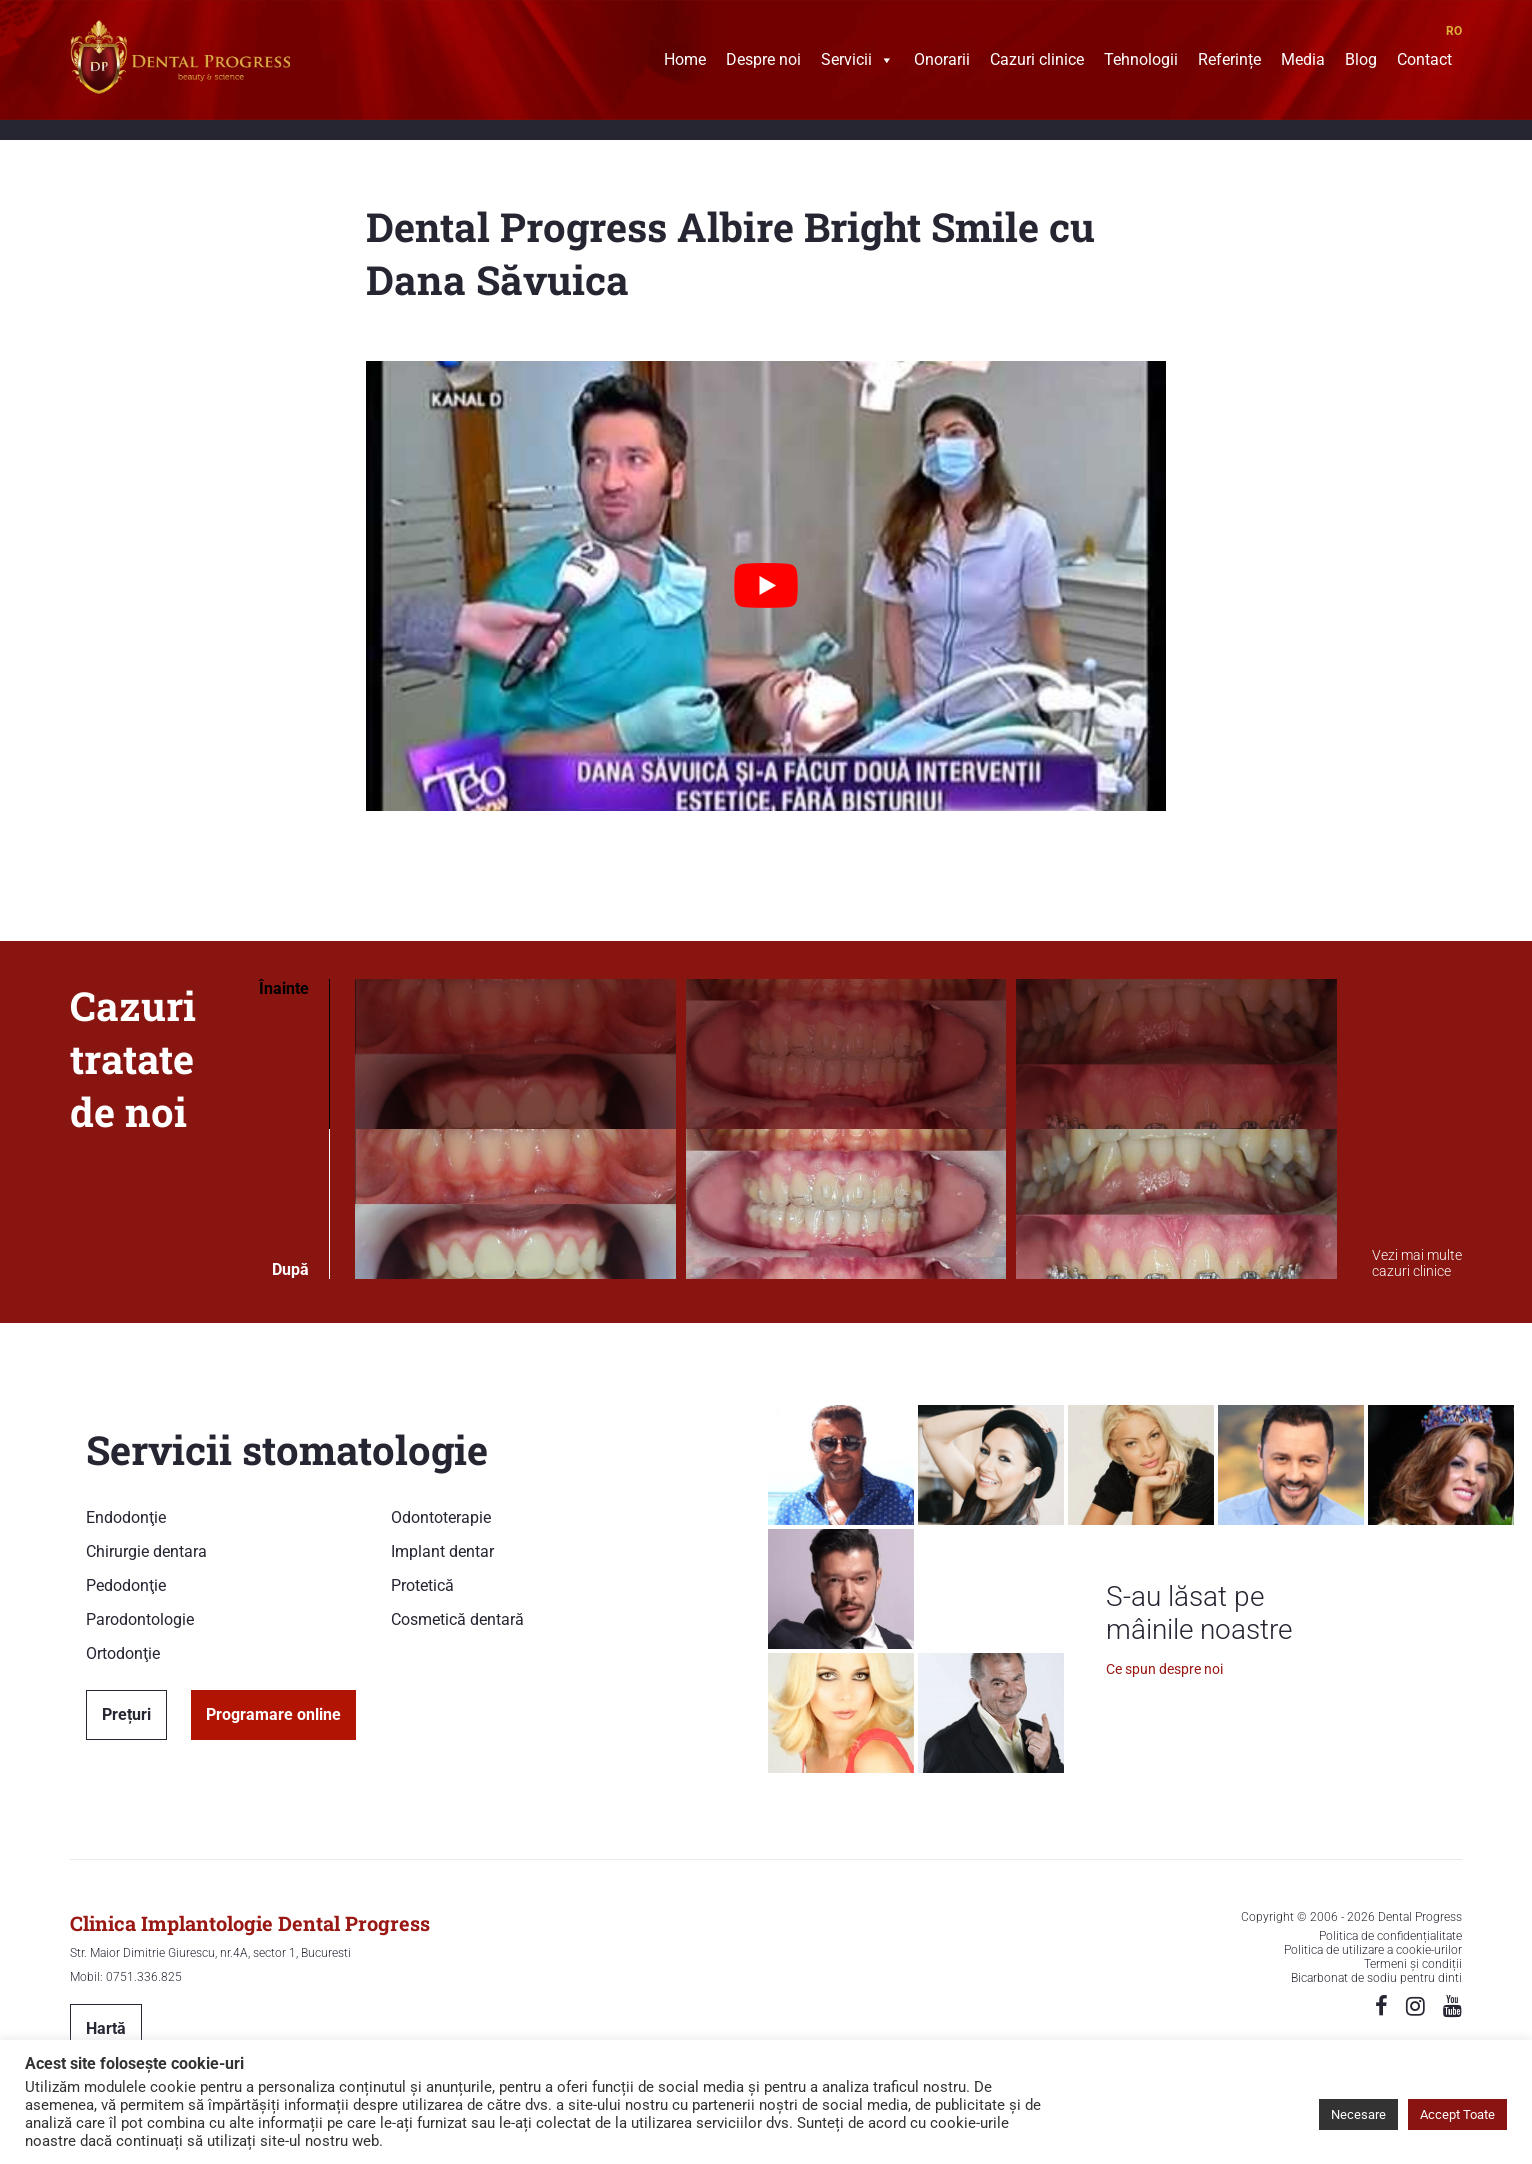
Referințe (1229, 62)
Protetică (422, 1585)
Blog (1361, 62)
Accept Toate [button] (1457, 2114)
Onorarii (942, 62)
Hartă (106, 2028)
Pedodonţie (126, 1585)
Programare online (273, 1714)
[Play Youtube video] (766, 586)
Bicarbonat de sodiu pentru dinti (1376, 1978)
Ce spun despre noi (1164, 1669)
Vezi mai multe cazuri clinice (1417, 1263)
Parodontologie (140, 1619)
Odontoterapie (441, 1517)
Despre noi (763, 62)
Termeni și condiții (1413, 1964)
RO (1454, 31)
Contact (1424, 62)
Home (685, 62)
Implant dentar (442, 1551)
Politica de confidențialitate (1390, 1936)
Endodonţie (126, 1517)
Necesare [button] (1358, 2114)
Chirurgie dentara (146, 1551)
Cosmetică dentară (457, 1619)
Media (1303, 62)
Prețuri (126, 1714)
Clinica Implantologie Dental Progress (250, 1923)
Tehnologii (1141, 62)
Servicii (857, 62)
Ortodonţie (123, 1653)
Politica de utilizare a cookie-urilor (1373, 1950)
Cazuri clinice (1037, 62)
